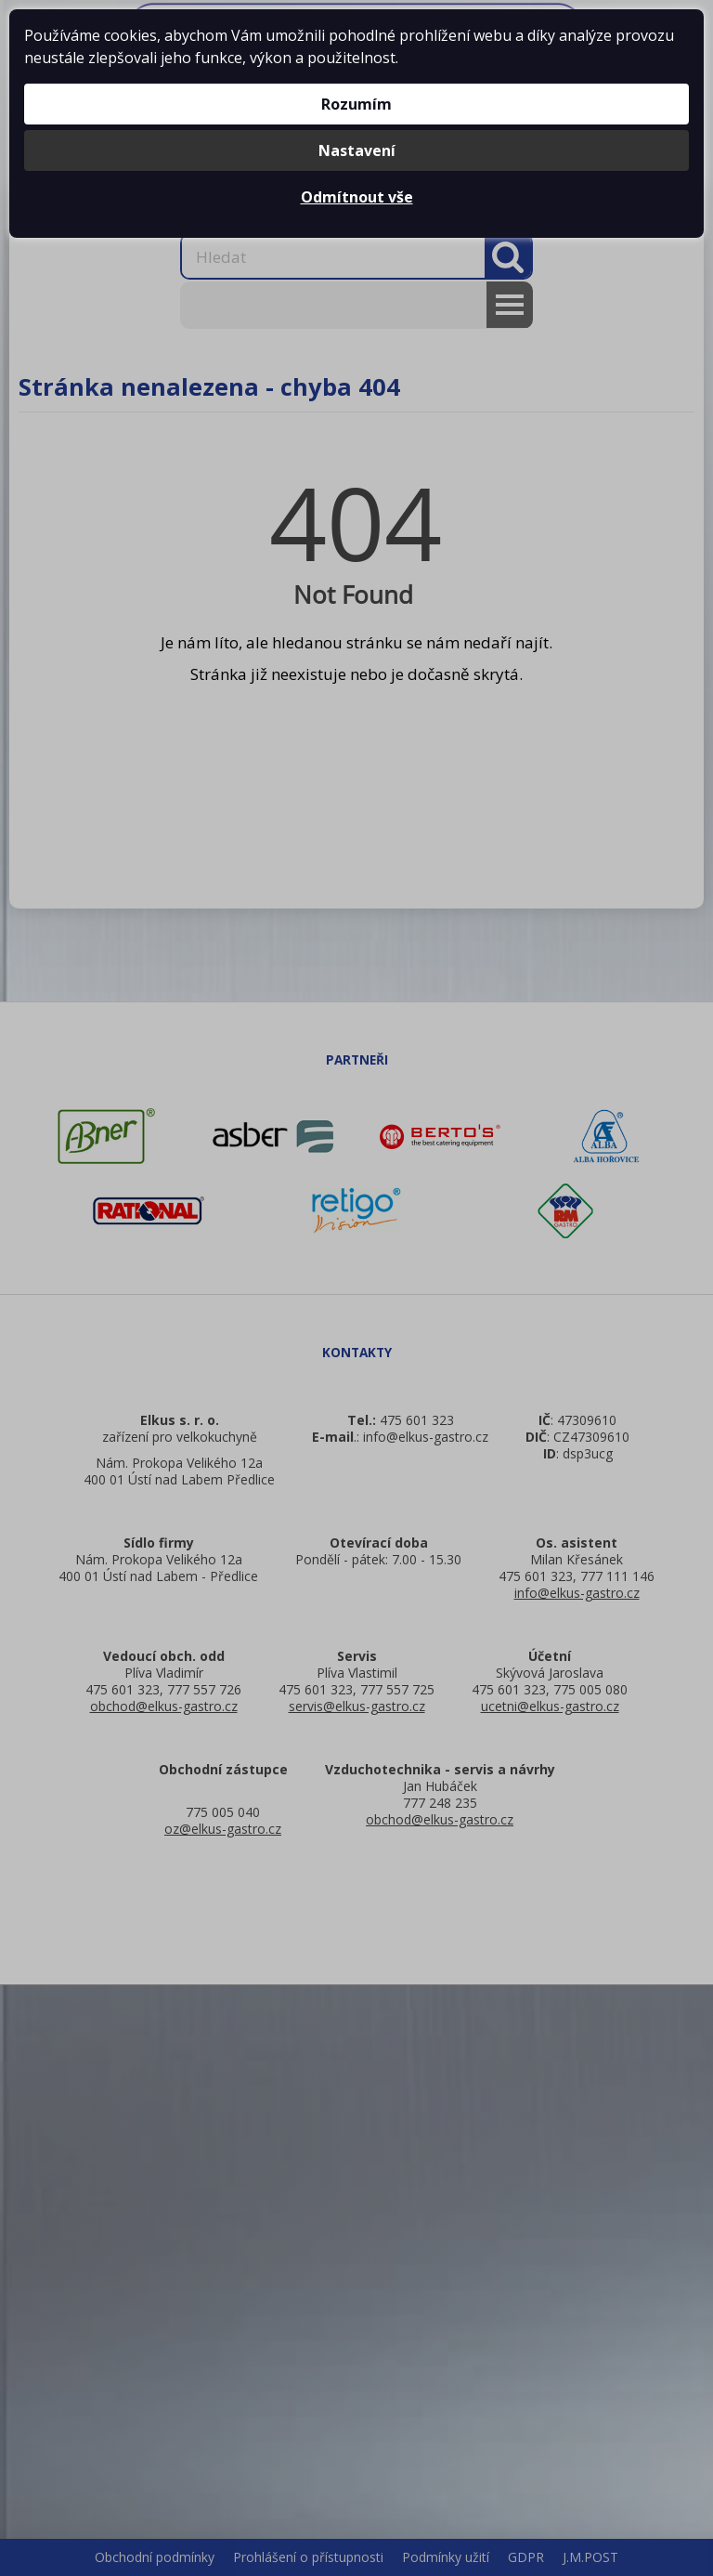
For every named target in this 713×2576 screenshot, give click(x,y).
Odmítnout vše (357, 197)
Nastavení (356, 150)
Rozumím (356, 104)
